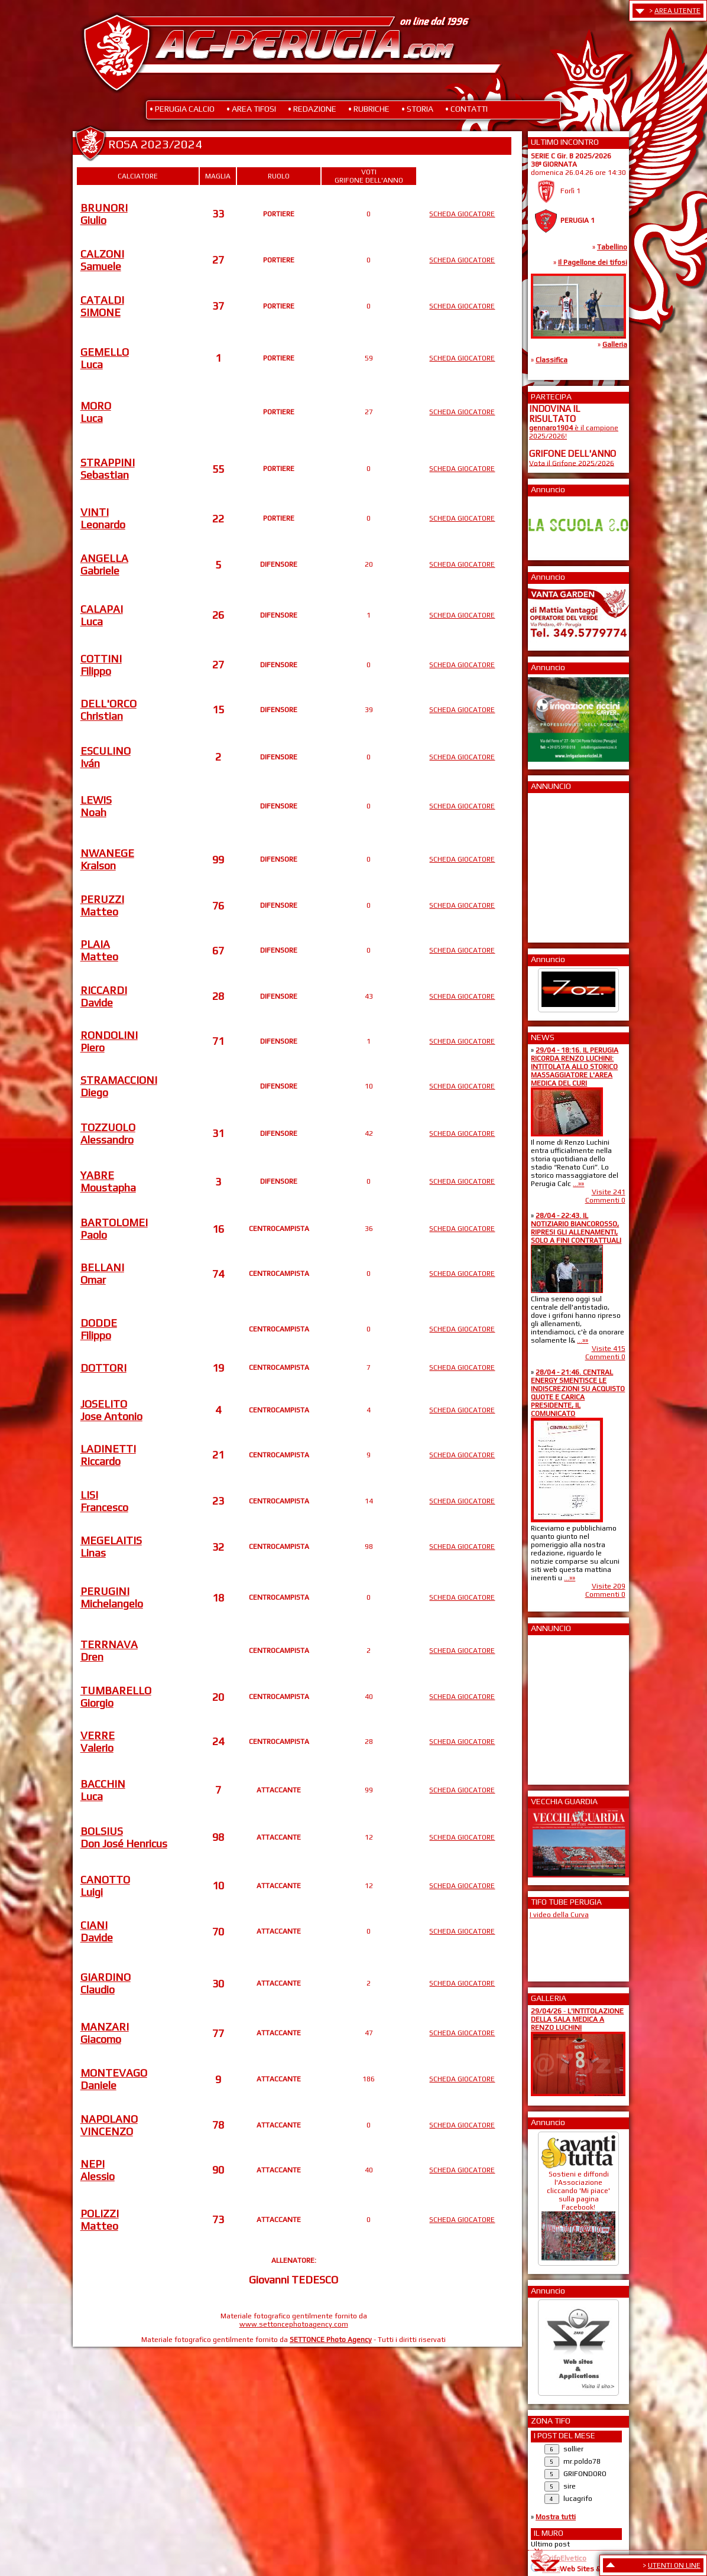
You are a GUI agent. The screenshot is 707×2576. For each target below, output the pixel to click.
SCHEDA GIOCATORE (462, 214)
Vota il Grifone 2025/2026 (571, 463)
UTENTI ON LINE (674, 2565)
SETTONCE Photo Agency (331, 2339)
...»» (578, 1184)
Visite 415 (608, 1348)
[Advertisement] (564, 864)
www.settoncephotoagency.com (293, 2324)
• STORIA (417, 108)
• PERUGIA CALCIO (182, 108)
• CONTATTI (466, 108)
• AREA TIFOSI (251, 108)
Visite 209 (608, 1586)
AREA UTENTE (677, 11)
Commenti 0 (605, 1200)
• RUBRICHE (369, 108)
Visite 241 (608, 1192)
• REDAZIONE (312, 108)
